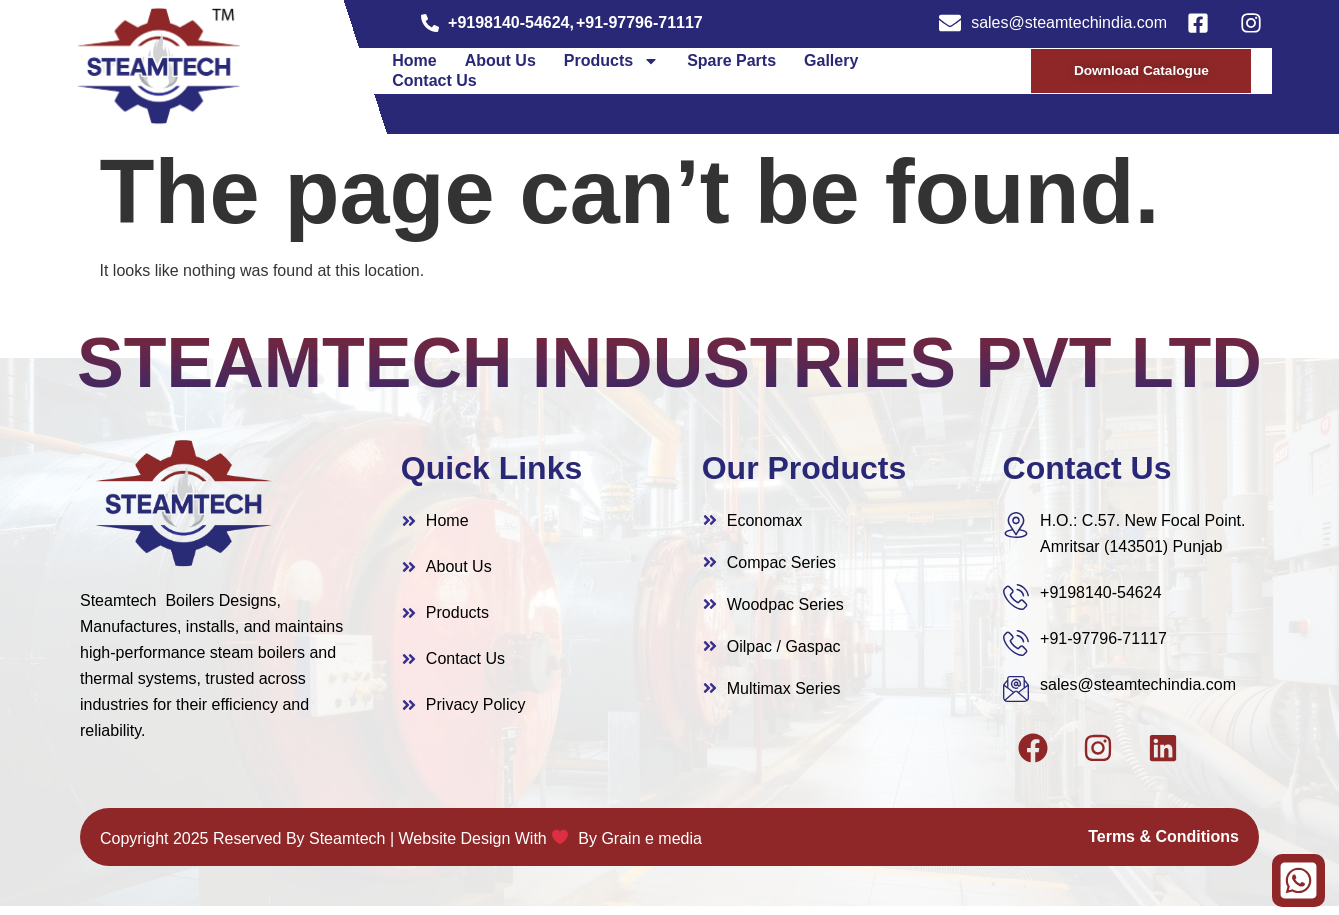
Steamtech (347, 847)
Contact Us (434, 85)
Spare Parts (731, 65)
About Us (500, 65)
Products (611, 66)
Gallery (831, 65)
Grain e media (651, 847)
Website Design (455, 847)
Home (414, 65)
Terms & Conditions (1163, 845)
